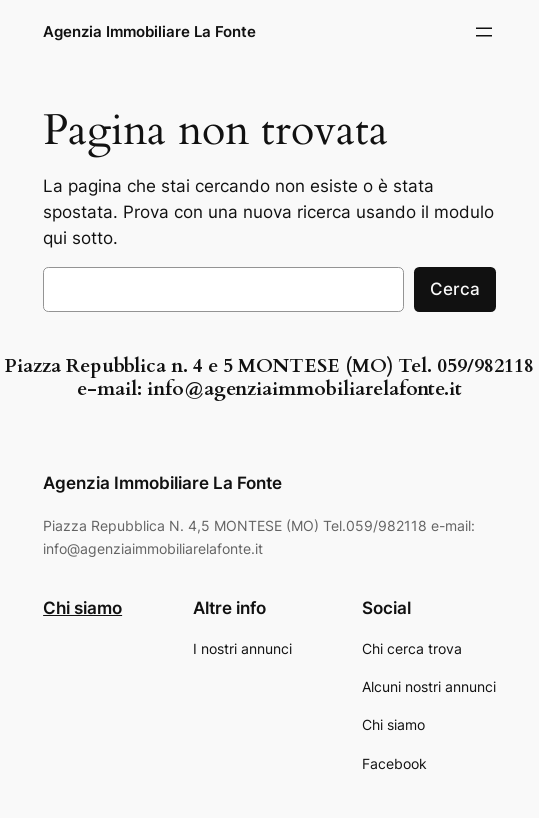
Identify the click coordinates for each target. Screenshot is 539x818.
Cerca (455, 289)
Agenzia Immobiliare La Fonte (149, 31)
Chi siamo (82, 608)
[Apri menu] (484, 32)
